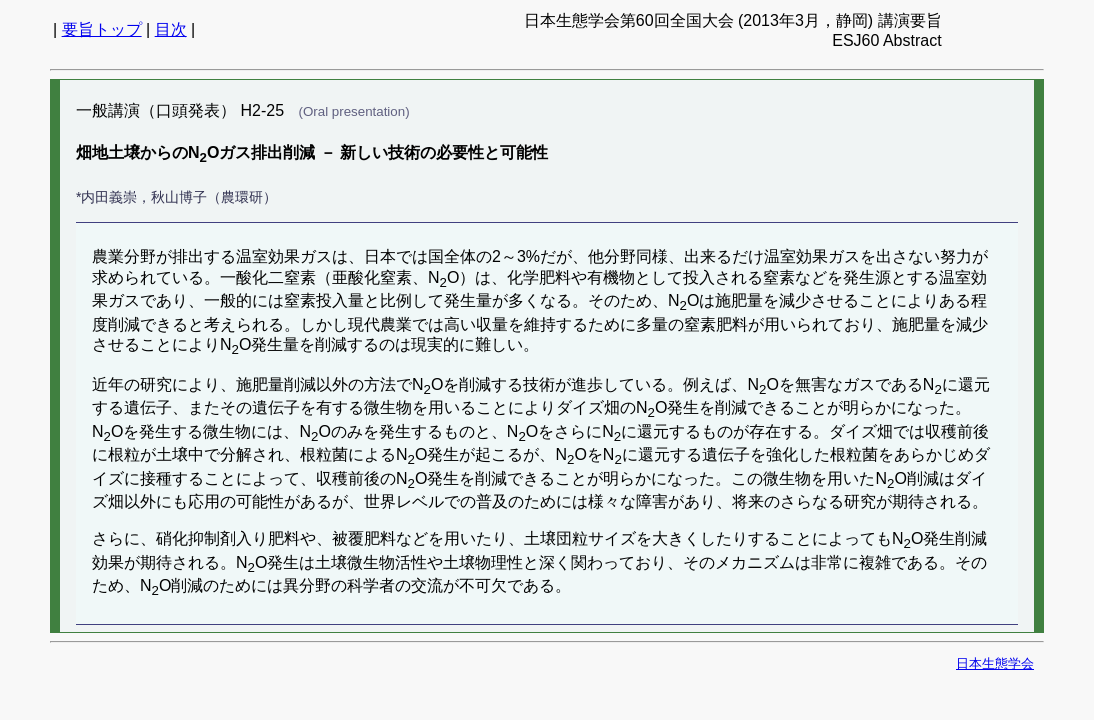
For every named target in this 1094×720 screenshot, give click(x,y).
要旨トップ (102, 29)
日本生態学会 (995, 663)
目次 (171, 29)
